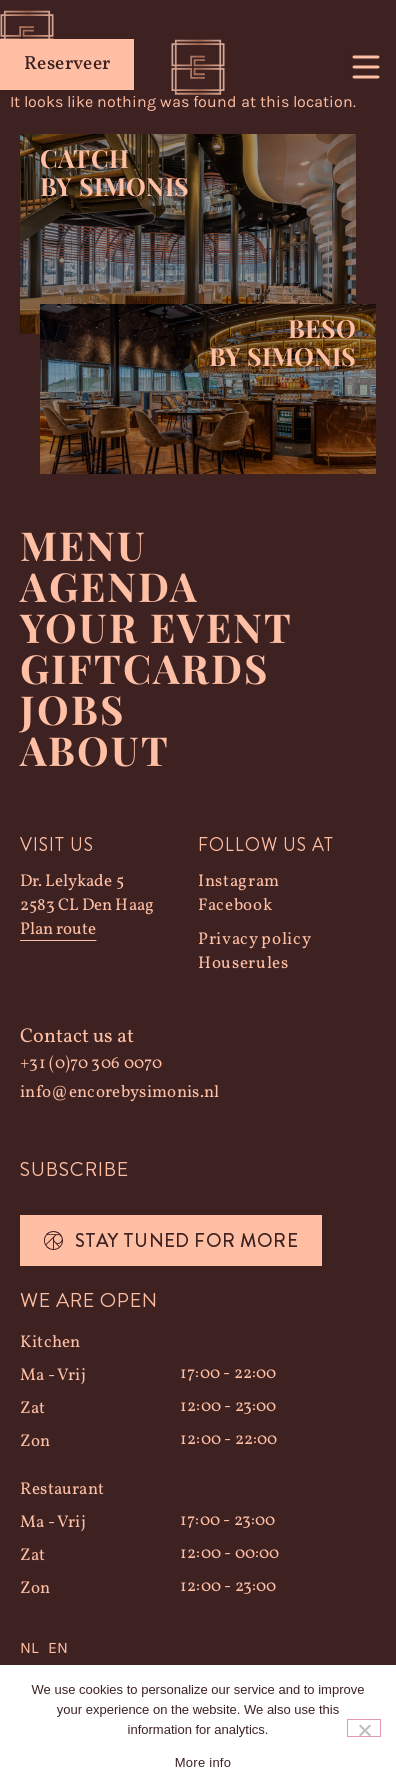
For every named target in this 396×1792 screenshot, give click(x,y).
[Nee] (364, 1728)
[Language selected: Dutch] (198, 1648)
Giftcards (144, 667)
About (95, 749)
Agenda (109, 585)
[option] (58, 1648)
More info (203, 1762)
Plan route (58, 929)
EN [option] (58, 1647)
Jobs (72, 708)
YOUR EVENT (156, 626)
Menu (83, 544)
